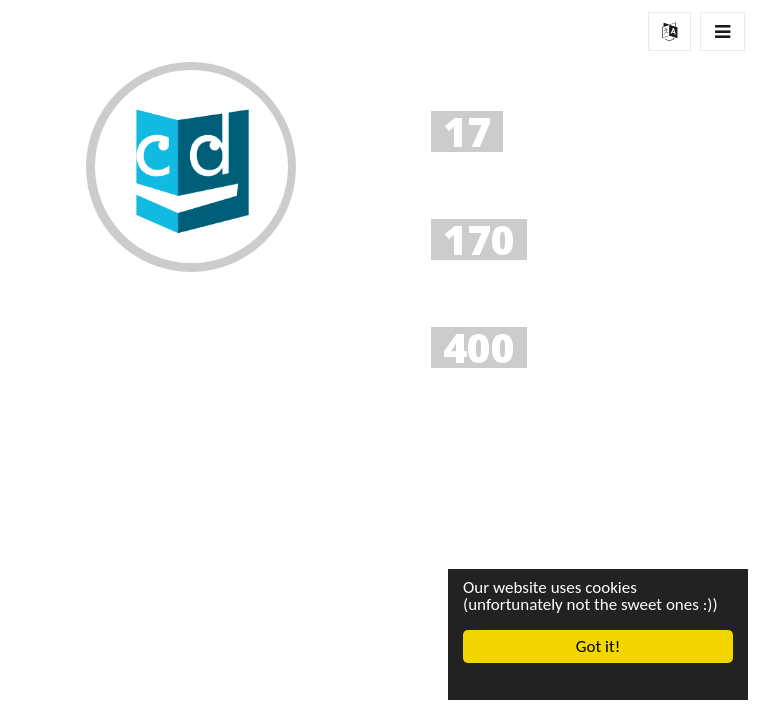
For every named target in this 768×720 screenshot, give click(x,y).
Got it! (598, 646)
